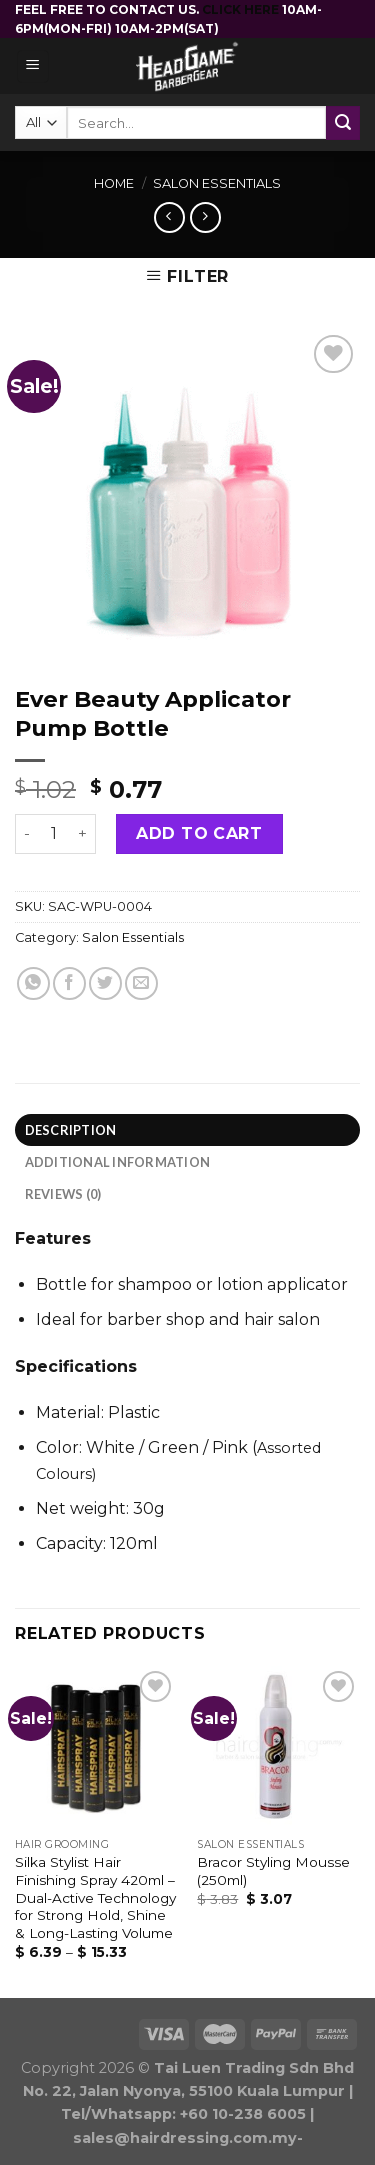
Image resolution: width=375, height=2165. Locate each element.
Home (114, 183)
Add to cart (199, 833)
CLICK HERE (242, 9)
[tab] (187, 1130)
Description (71, 1130)
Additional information (118, 1162)
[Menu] (33, 66)
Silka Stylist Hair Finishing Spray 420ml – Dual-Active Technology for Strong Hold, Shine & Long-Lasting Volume (95, 1897)
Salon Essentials (217, 183)
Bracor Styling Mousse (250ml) (273, 1871)
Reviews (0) (63, 1194)
